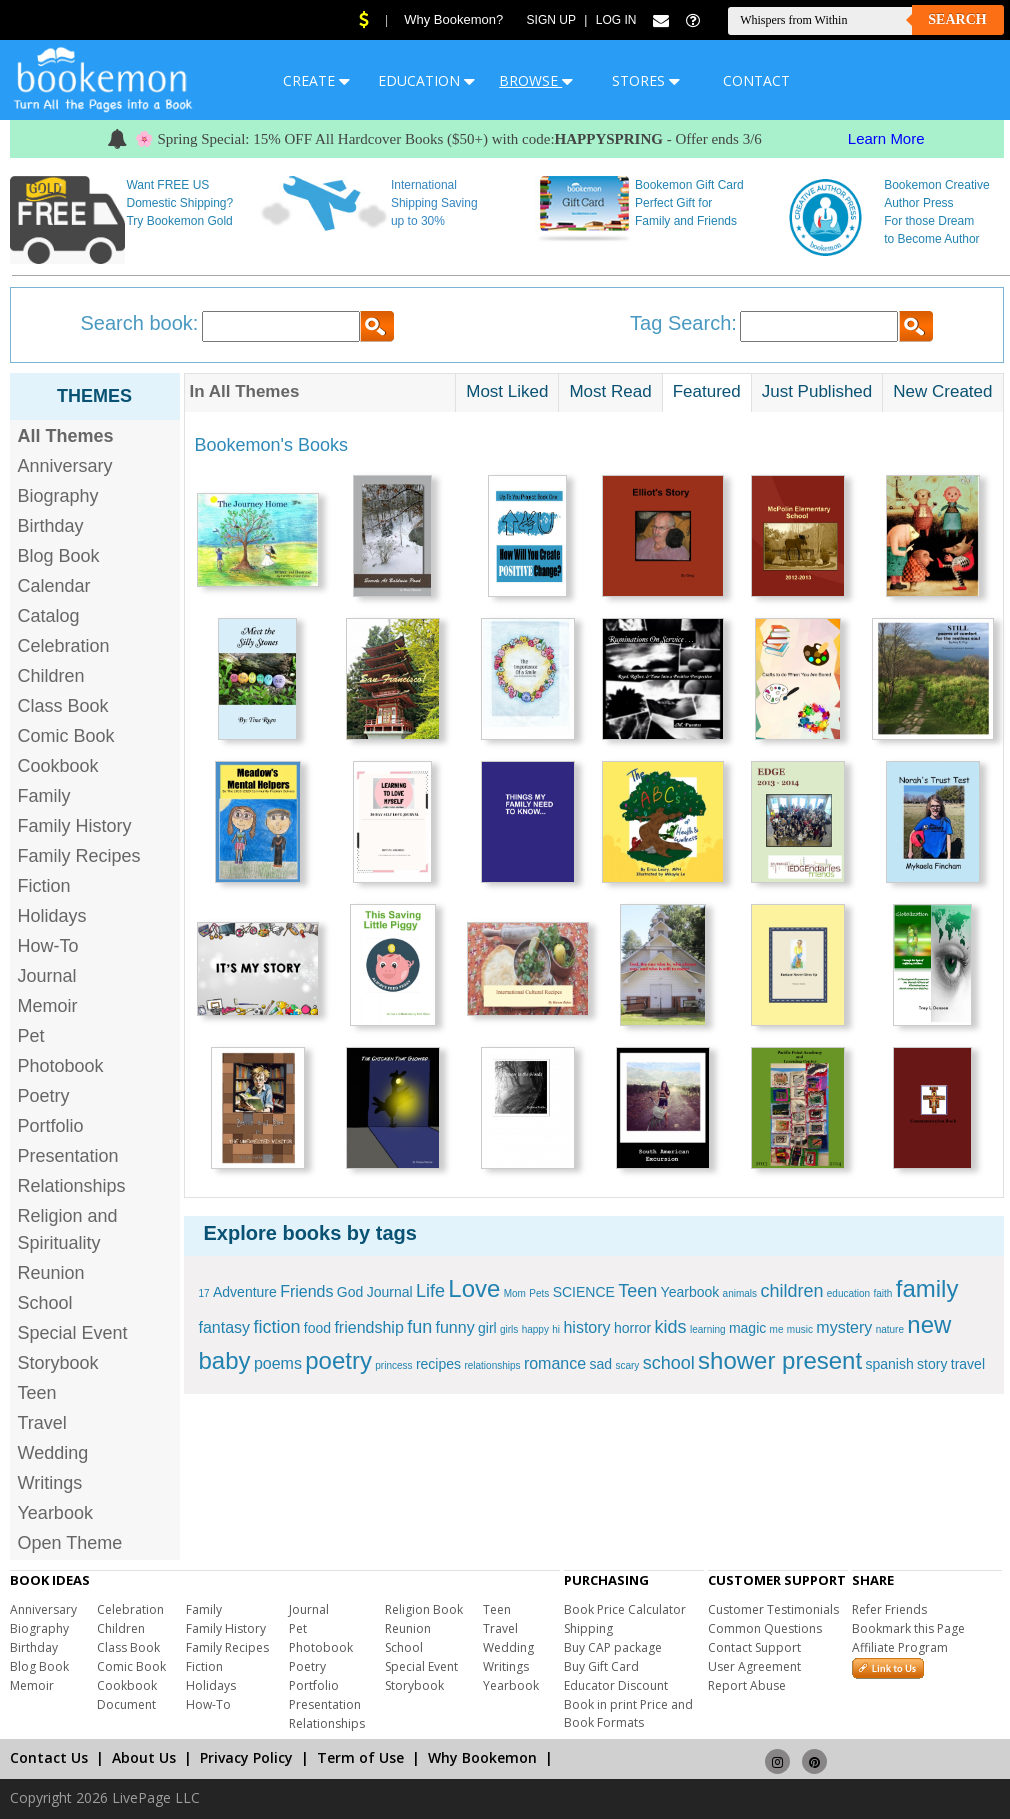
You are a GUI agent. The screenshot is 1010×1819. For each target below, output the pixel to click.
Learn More (886, 138)
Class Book (63, 706)
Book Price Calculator (625, 1609)
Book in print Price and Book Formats (628, 1713)
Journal (47, 976)
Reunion (51, 1273)
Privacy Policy (246, 1757)
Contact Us (49, 1757)
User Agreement (754, 1666)
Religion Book (424, 1609)
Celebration (64, 646)
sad (600, 1364)
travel (968, 1364)
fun (419, 1327)
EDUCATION (426, 80)
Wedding (53, 1453)
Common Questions (765, 1628)
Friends (306, 1291)
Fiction (44, 886)
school (669, 1363)
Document (126, 1704)
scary (627, 1365)
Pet (31, 1036)
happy (535, 1329)
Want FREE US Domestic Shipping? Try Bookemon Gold (179, 203)
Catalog (49, 616)
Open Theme (70, 1543)
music (800, 1329)
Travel (42, 1423)
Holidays (52, 916)
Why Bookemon (482, 1757)
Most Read (610, 391)
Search (957, 19)
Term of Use (360, 1757)
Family (44, 796)
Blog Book (59, 556)
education (848, 1293)
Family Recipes (79, 856)
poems (278, 1363)
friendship (368, 1327)
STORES (646, 80)
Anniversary (65, 466)
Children (51, 676)
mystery (844, 1327)
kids (671, 1327)
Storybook (58, 1363)
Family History (75, 826)
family (927, 1288)
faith (883, 1293)
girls (509, 1329)
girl (487, 1328)
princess (393, 1365)
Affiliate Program (900, 1647)
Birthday (51, 526)
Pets (539, 1293)
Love (474, 1288)
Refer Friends (889, 1609)
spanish (889, 1364)
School (45, 1303)
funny (455, 1327)
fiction (276, 1327)
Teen (37, 1393)
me (777, 1329)
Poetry (44, 1096)
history (586, 1327)
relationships (492, 1365)
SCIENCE (584, 1292)
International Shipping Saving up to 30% (434, 203)
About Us (144, 1757)
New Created (942, 391)
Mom (515, 1293)
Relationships (72, 1186)
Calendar (54, 586)
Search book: (140, 323)
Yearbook (55, 1513)
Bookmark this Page (908, 1628)
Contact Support (754, 1647)
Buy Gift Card (601, 1666)
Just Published (817, 391)
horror (632, 1328)
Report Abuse (747, 1685)
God (350, 1292)
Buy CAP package (613, 1647)
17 (204, 1293)
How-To (48, 946)
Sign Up (551, 20)
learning (708, 1329)
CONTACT (756, 80)
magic (747, 1328)
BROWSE (536, 80)
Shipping (588, 1628)
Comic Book (66, 736)
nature (890, 1329)
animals (740, 1293)
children (791, 1291)
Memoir (48, 1006)
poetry (338, 1360)
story (932, 1364)
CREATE (316, 80)
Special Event (73, 1333)
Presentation (68, 1156)
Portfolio (51, 1126)
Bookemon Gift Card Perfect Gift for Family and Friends (689, 203)
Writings (50, 1483)
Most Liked (507, 391)
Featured (707, 391)
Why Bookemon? (453, 19)
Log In (616, 20)
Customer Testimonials (773, 1609)
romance (555, 1363)
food (317, 1328)
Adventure (245, 1292)
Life (430, 1291)
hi (556, 1329)
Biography (58, 496)
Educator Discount (616, 1685)
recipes (438, 1364)
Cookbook (58, 766)
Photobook (61, 1066)
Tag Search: (683, 323)
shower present (780, 1360)
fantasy (225, 1327)
